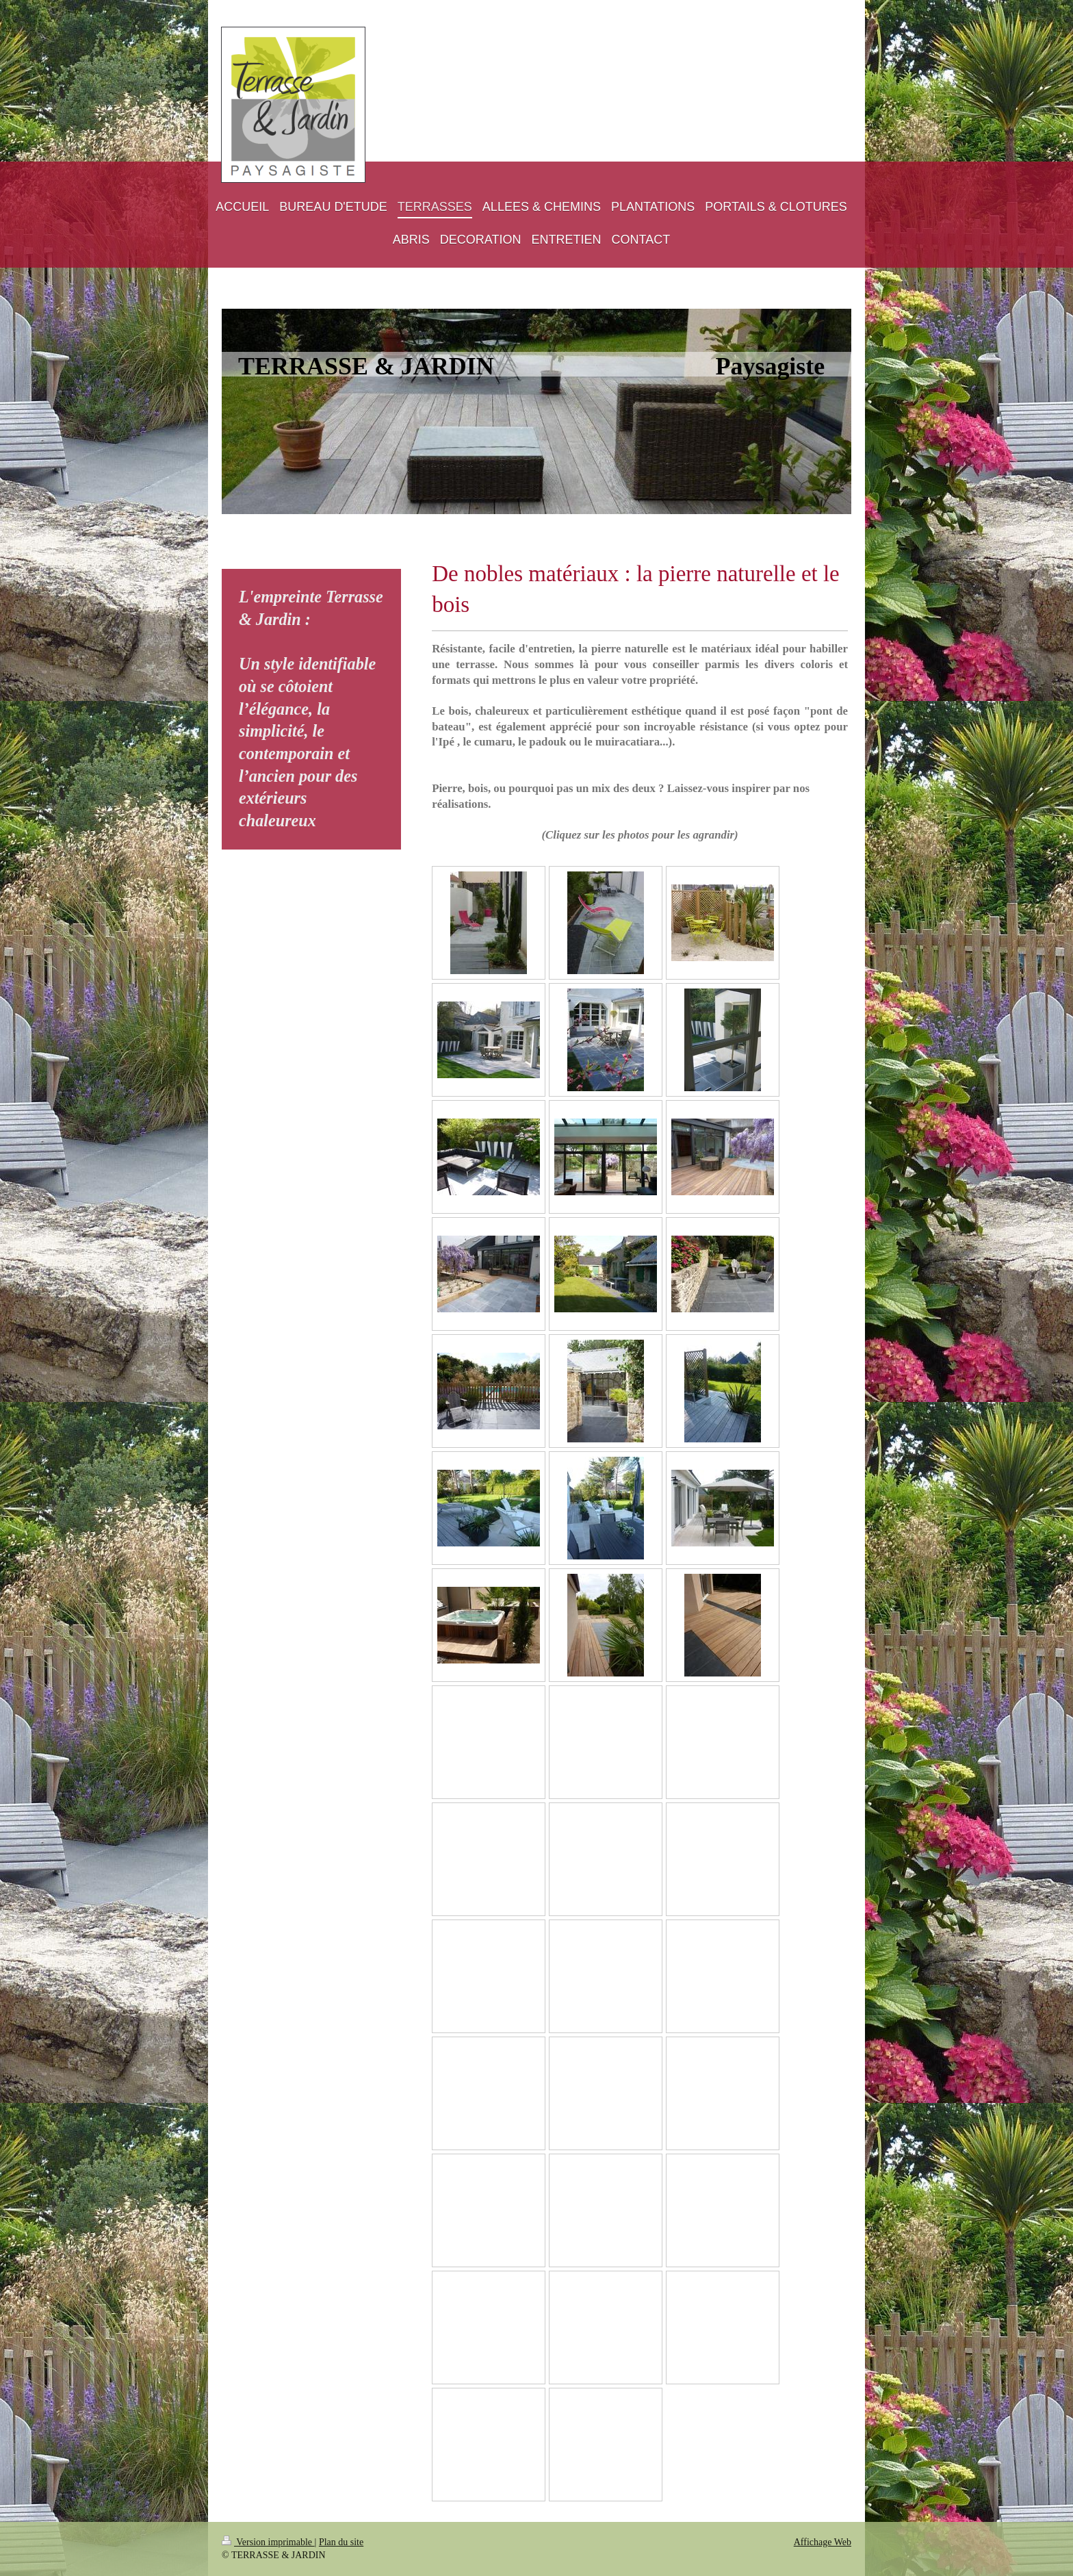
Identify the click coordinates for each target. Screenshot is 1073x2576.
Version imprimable (268, 2542)
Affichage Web (822, 2542)
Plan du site (341, 2542)
